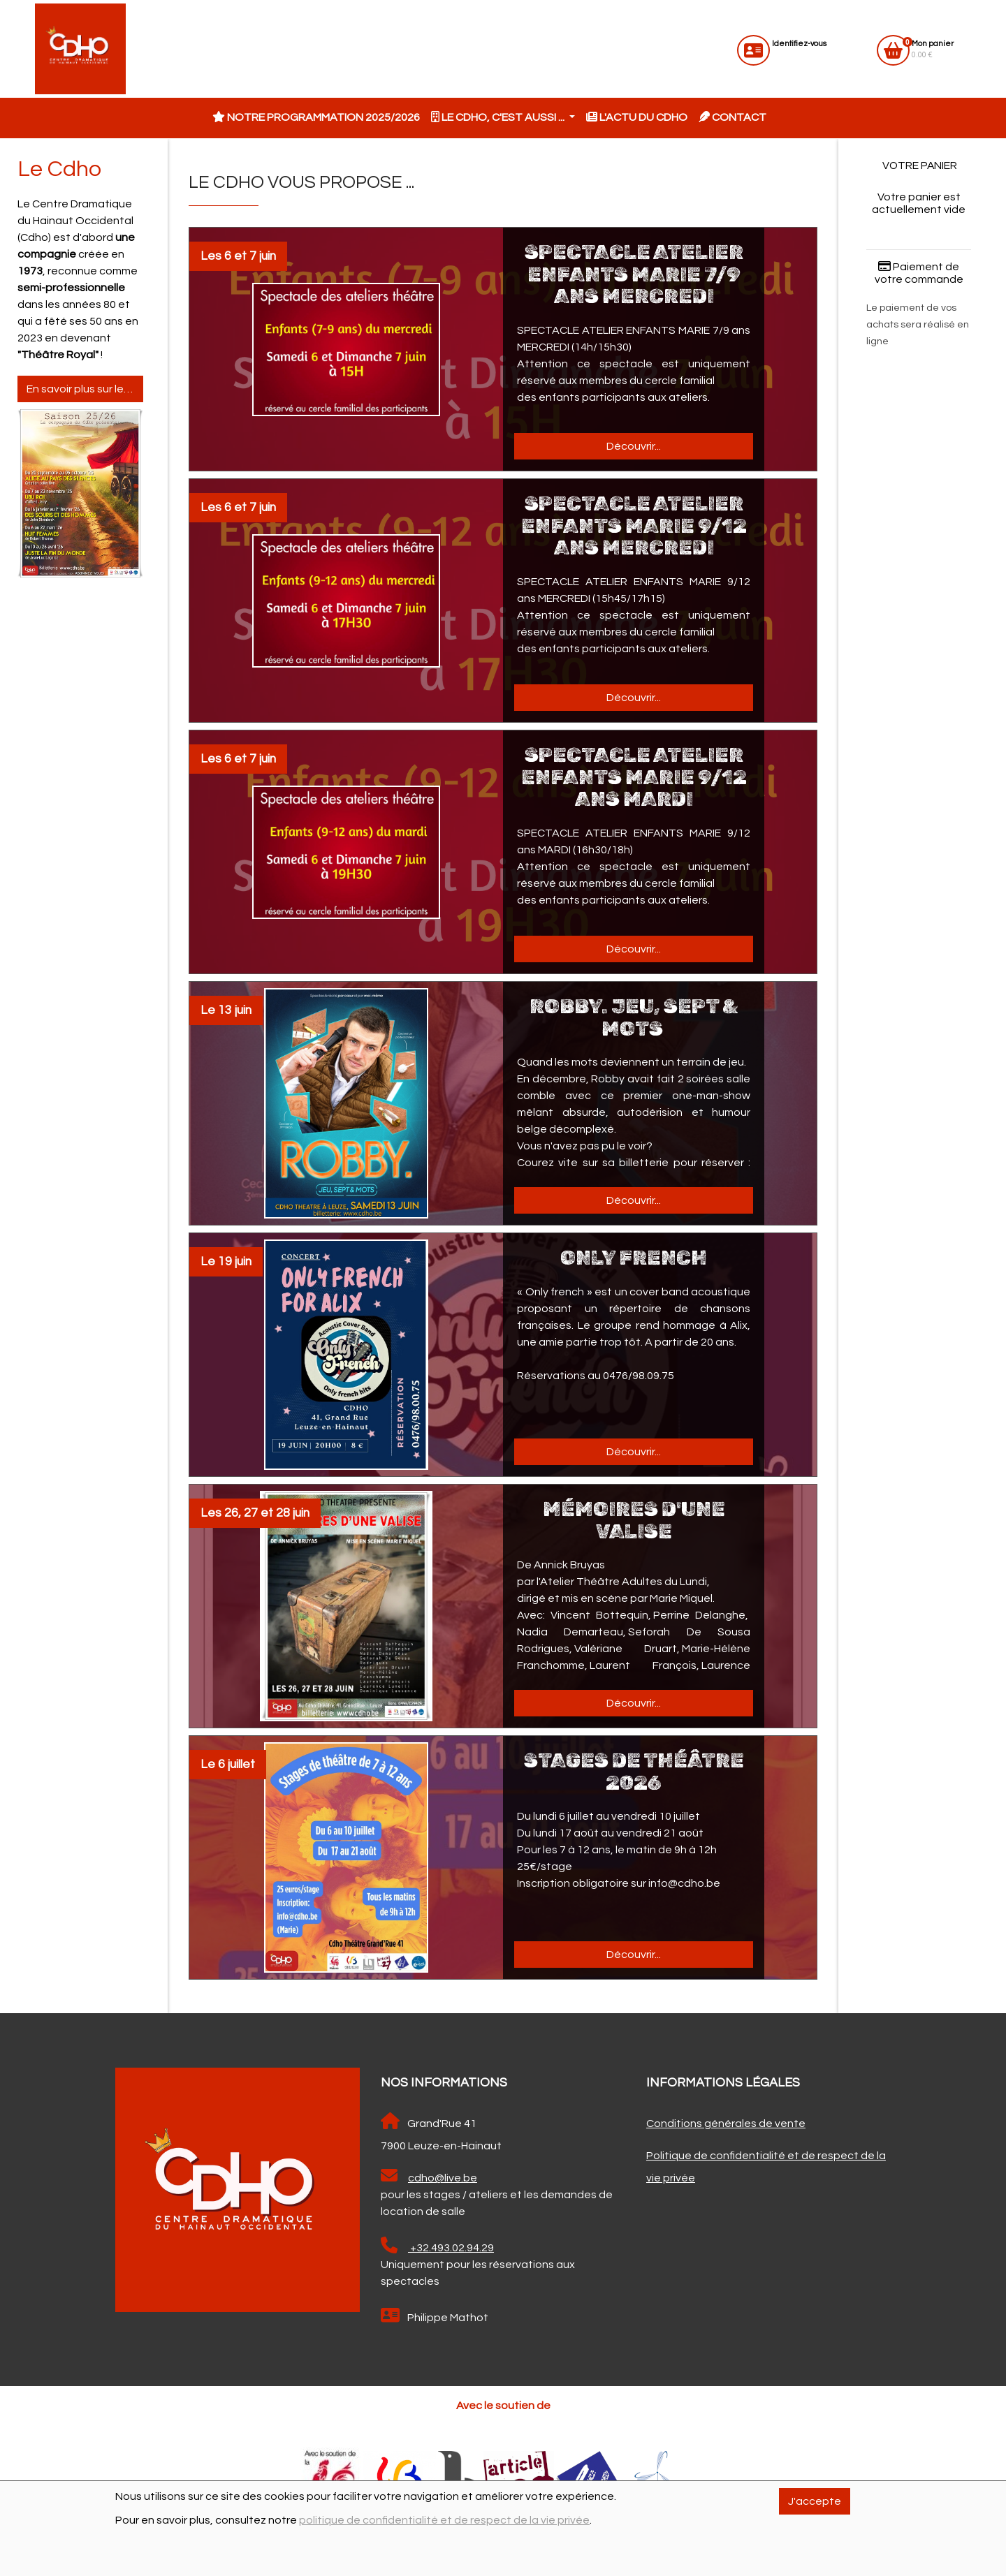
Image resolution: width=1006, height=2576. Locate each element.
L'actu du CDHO (636, 117)
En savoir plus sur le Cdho (85, 389)
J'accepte (814, 2501)
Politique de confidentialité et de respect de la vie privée (766, 2167)
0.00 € (933, 49)
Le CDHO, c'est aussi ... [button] (499, 117)
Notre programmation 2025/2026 (316, 117)
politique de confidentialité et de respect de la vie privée (444, 2520)
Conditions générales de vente (725, 2123)
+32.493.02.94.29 (437, 2245)
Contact (732, 117)
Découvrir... (633, 446)
